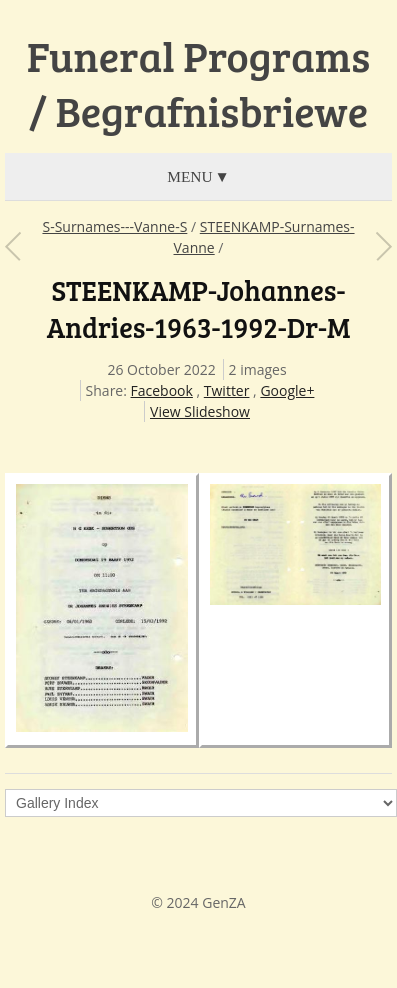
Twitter (227, 390)
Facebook (162, 390)
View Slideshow (200, 411)
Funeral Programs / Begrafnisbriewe (198, 83)
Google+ (287, 390)
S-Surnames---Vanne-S (114, 226)
